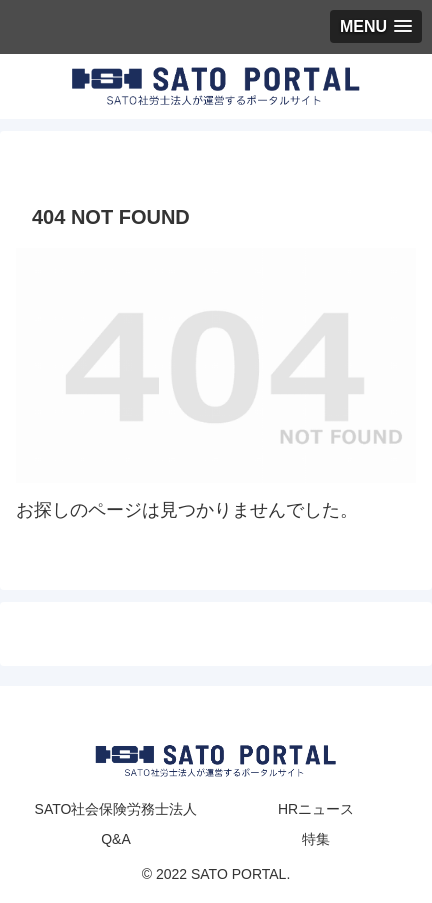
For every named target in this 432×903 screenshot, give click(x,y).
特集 (316, 839)
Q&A (116, 839)
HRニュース (316, 809)
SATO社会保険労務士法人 (116, 809)
